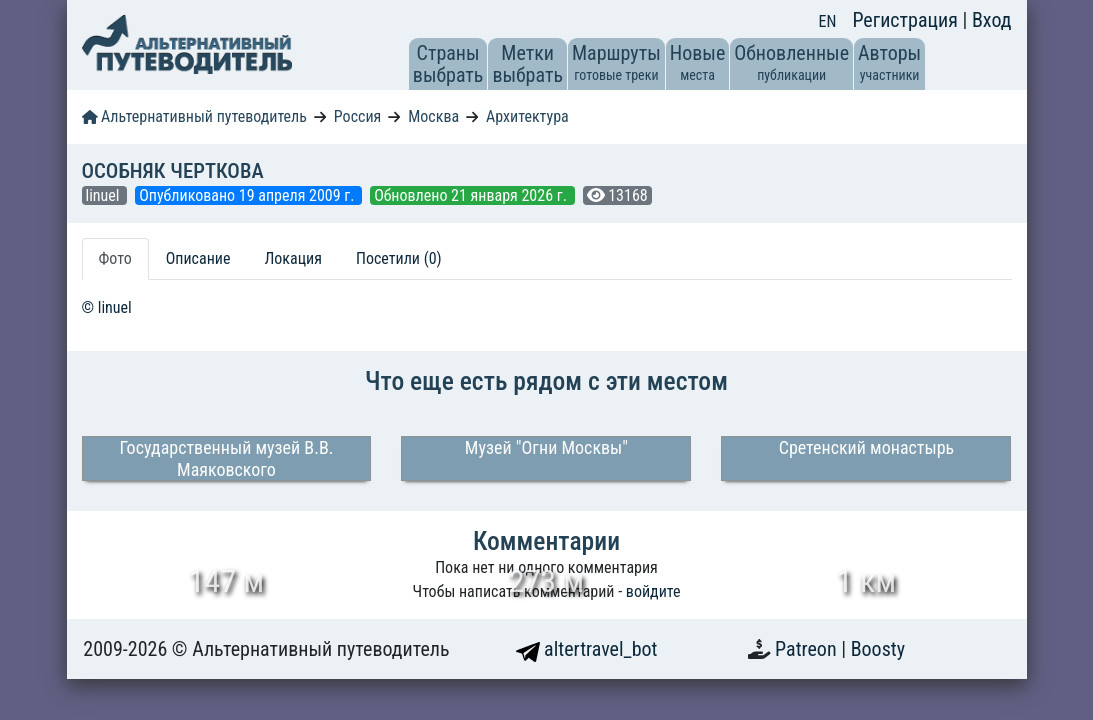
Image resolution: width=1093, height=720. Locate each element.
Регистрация (907, 20)
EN (828, 21)
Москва (433, 116)
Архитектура (527, 116)
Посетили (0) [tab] (399, 258)
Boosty (878, 649)
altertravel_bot (587, 649)
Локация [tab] (293, 258)
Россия (357, 116)
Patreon (808, 649)
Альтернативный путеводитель (194, 116)
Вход (992, 20)
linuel (105, 195)
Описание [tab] (198, 258)
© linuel (107, 307)
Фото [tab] (115, 258)
